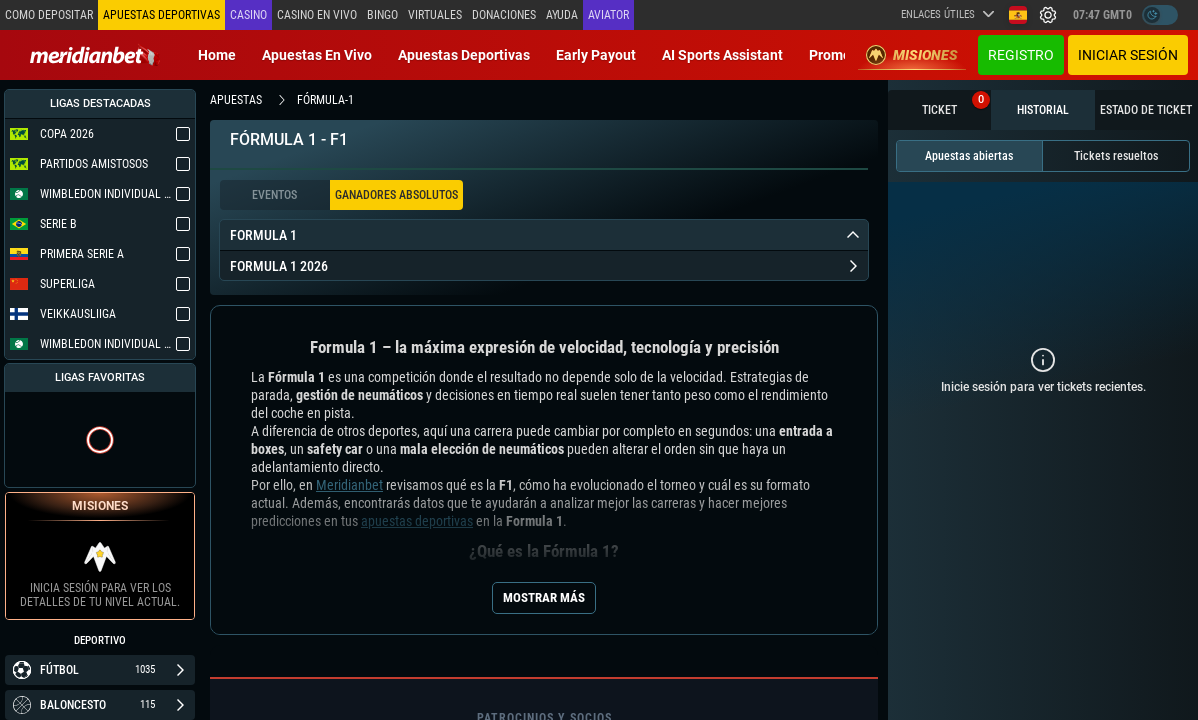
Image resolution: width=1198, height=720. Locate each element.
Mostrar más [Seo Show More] (544, 597)
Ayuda (562, 15)
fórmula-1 (325, 100)
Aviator (608, 15)
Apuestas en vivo (317, 55)
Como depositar (49, 15)
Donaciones (504, 15)
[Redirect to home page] (95, 55)
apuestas (236, 100)
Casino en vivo (317, 15)
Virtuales (435, 15)
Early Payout (596, 55)
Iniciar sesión (1128, 55)
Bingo (382, 15)
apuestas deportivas (417, 521)
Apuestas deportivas (464, 55)
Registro (1021, 55)
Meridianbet (349, 485)
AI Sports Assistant (722, 55)
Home (217, 55)
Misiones (912, 55)
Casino (248, 15)
